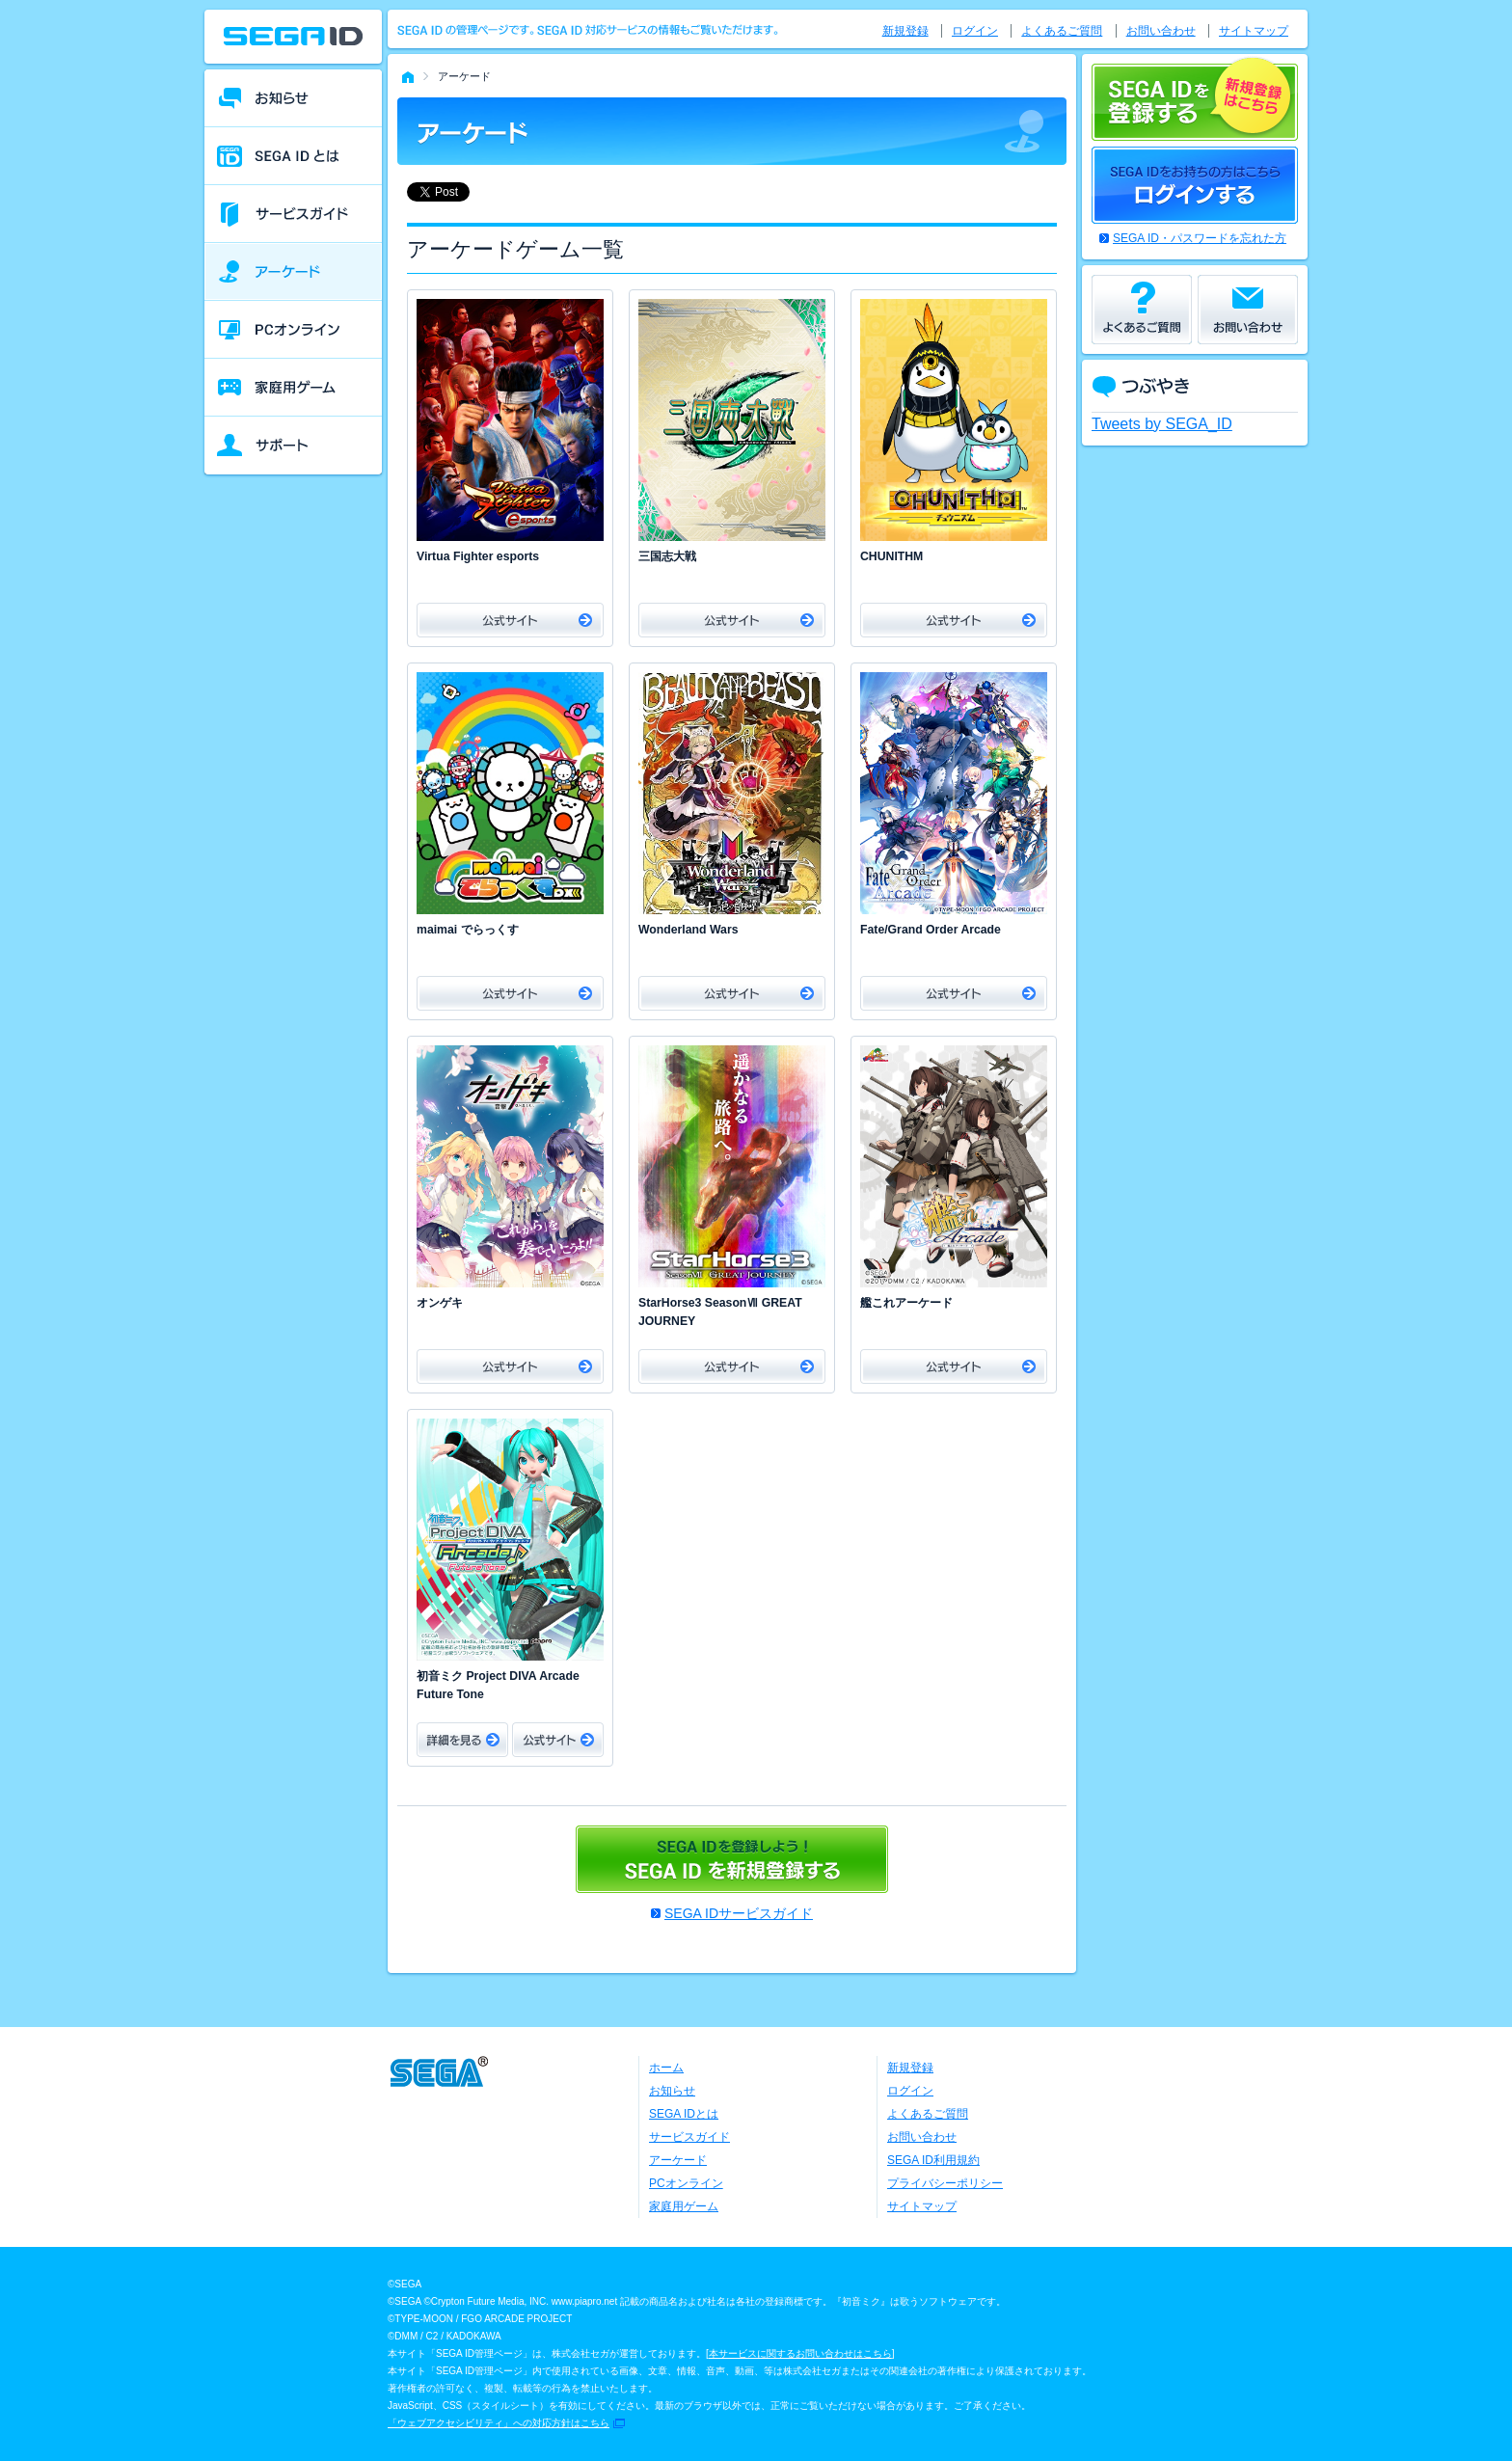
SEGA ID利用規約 (933, 2160)
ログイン (975, 31)
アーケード (678, 2160)
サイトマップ (1253, 31)
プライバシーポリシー (945, 2183)
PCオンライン (686, 2183)
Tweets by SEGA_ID (1162, 424)
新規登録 (905, 31)
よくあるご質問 (1061, 31)
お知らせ (672, 2090)
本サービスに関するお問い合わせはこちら (800, 2353)
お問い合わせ (1161, 31)
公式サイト (510, 620)
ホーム (666, 2067)
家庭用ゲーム (683, 2206)
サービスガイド (689, 2137)
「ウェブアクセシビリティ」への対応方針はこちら (498, 2423)
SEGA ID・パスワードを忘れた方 (1199, 238)
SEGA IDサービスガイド (738, 1913)
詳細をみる (462, 1739)
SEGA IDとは (683, 2114)
